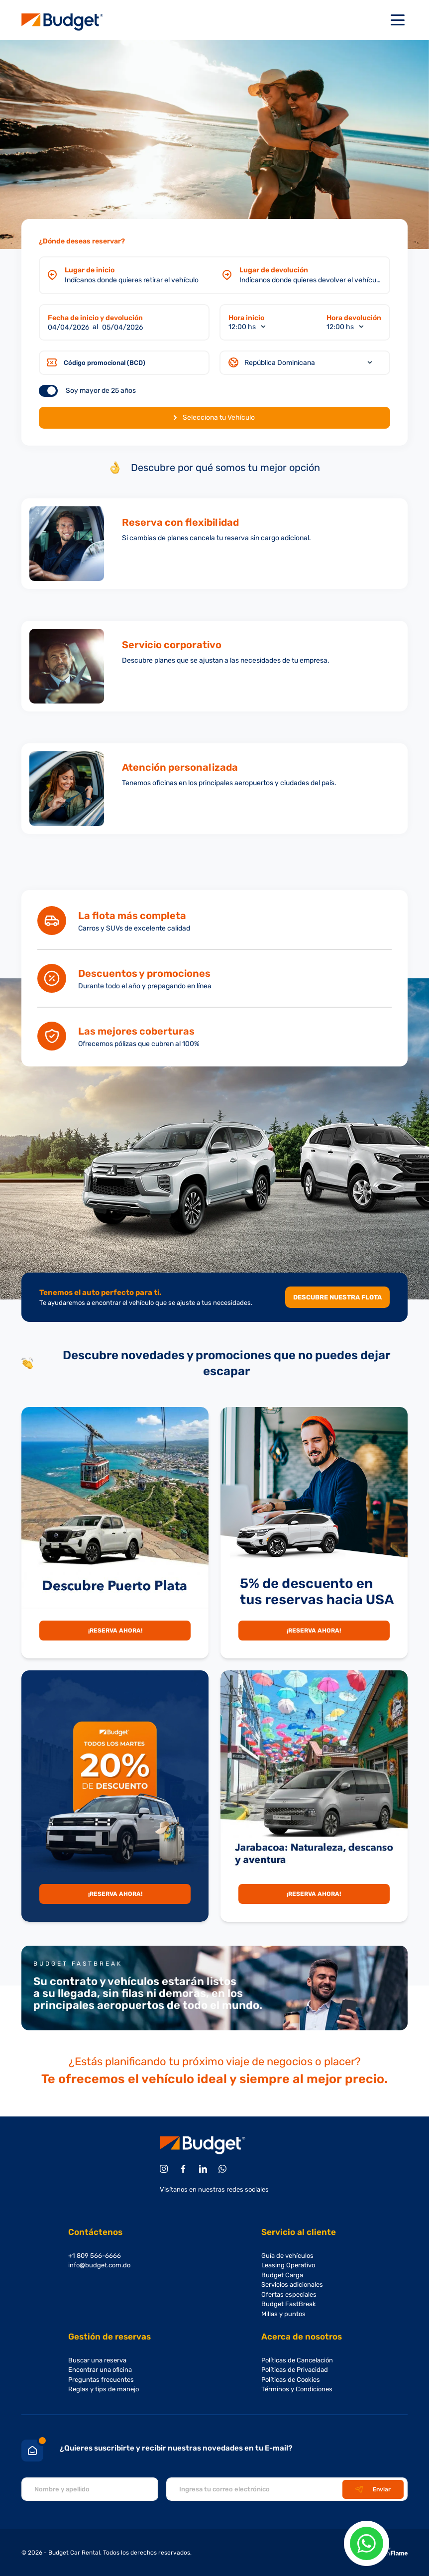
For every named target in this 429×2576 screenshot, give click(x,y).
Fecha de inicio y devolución (95, 318)
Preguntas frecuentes (101, 2379)
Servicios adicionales (292, 2284)
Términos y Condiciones (296, 2389)
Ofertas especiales (289, 2294)
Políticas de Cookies (290, 2379)
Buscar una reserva (97, 2360)
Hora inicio (246, 318)
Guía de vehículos (287, 2255)
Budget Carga (282, 2275)
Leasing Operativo (288, 2265)
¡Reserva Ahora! (115, 1630)
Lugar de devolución (273, 270)
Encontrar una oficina (100, 2369)
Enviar (373, 2489)
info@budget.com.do (99, 2265)
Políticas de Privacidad (294, 2369)
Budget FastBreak (288, 2304)
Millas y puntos (283, 2314)
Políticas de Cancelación (297, 2360)
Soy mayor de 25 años (101, 390)
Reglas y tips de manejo (103, 2389)
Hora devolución (353, 318)
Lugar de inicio (89, 270)
